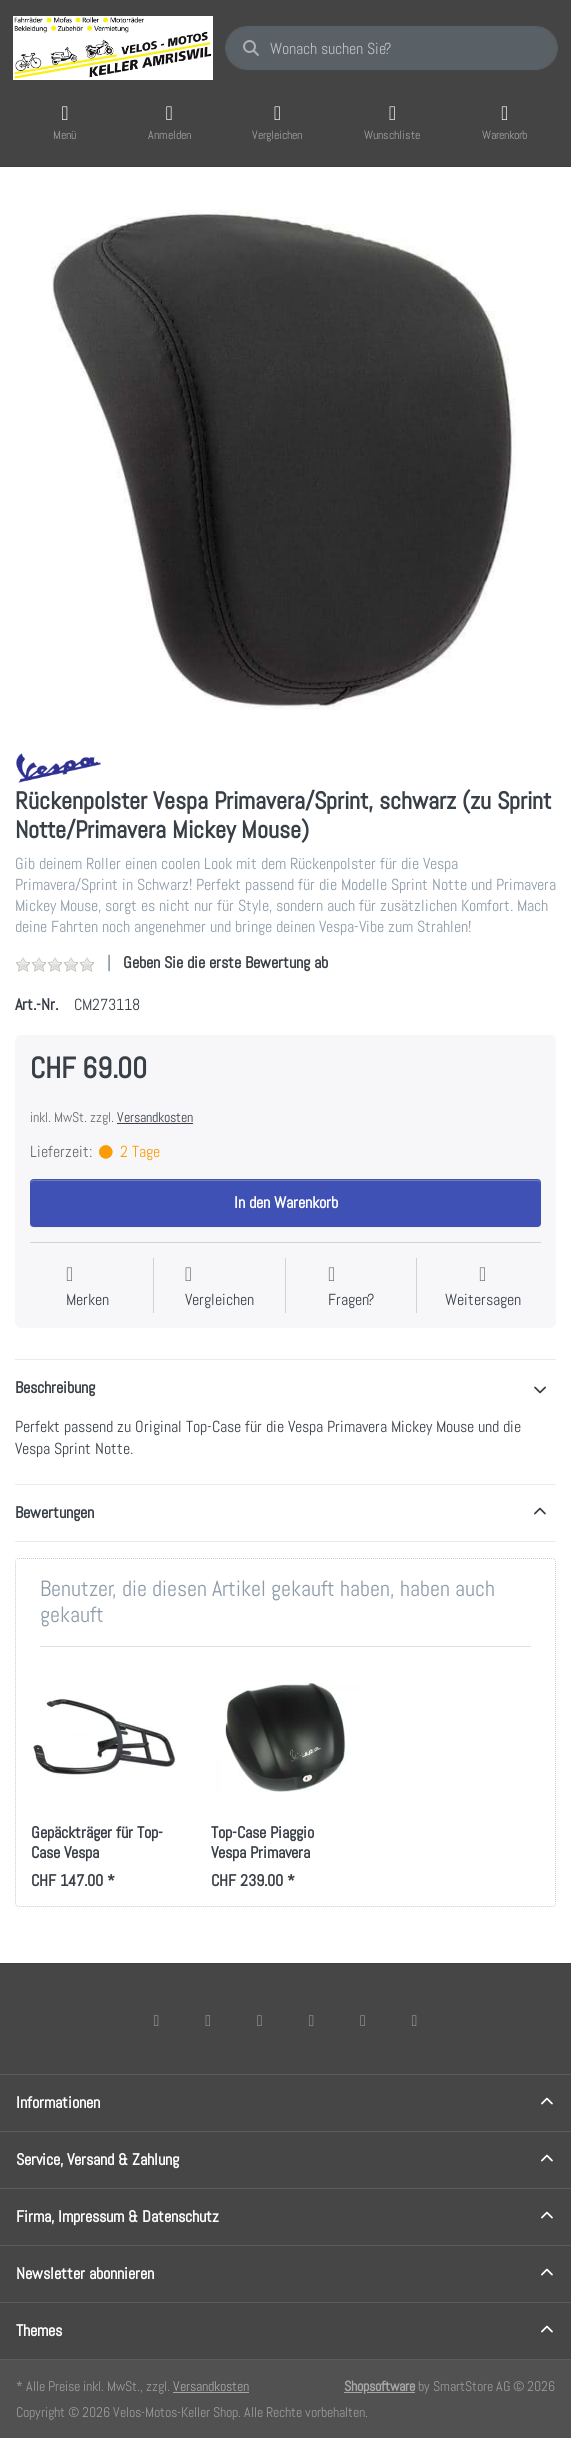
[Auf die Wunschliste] (87, 1287)
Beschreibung (55, 1387)
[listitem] (285, 461)
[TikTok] (312, 2020)
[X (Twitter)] (208, 2020)
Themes (39, 2330)
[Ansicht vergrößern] (285, 461)
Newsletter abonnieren (85, 2273)
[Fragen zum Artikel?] (351, 1287)
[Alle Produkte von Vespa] (58, 766)
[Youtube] (363, 2020)
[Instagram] (260, 2020)
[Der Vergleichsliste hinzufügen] (219, 1287)
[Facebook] (157, 2020)
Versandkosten (155, 1117)
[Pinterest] (415, 2020)
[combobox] (391, 48)
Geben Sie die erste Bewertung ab (225, 962)
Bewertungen (54, 1512)
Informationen (58, 2102)
